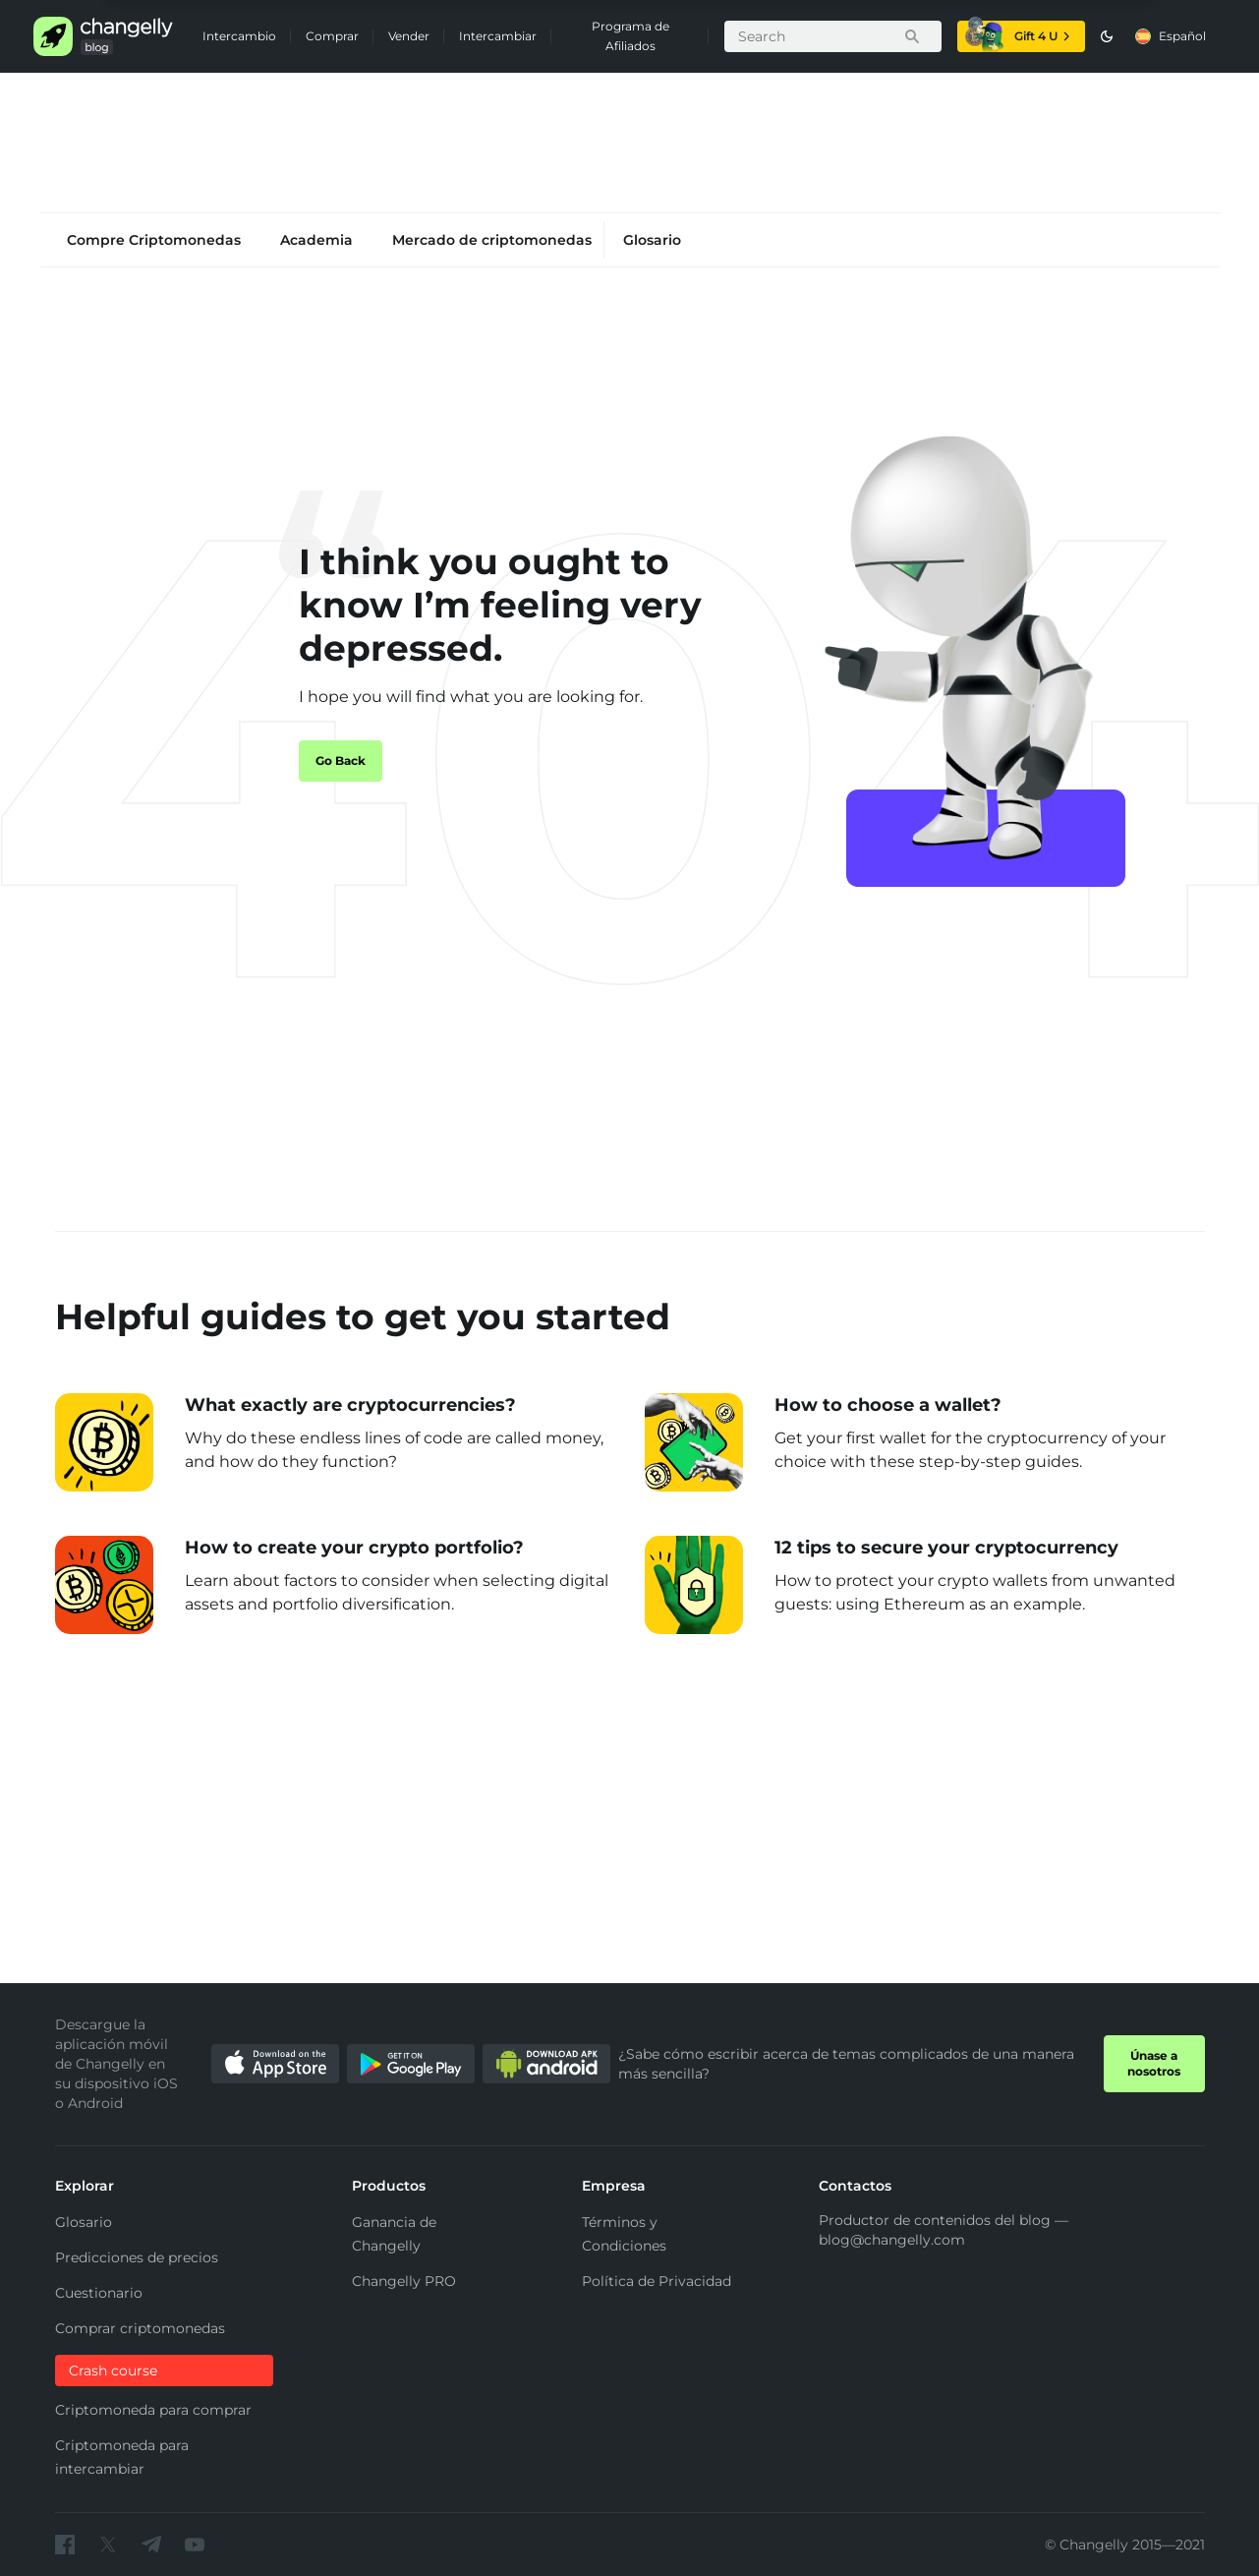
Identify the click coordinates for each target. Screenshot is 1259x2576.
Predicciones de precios (136, 2257)
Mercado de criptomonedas (492, 240)
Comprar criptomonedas (140, 2328)
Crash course (113, 2370)
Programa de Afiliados (630, 36)
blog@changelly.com (892, 2240)
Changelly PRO (404, 2281)
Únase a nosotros (1153, 2063)
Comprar (332, 36)
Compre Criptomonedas (154, 240)
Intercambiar (498, 36)
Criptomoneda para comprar (153, 2410)
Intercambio (239, 36)
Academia (316, 240)
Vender (408, 36)
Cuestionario (99, 2293)
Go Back (340, 760)
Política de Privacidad (656, 2281)
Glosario (652, 240)
